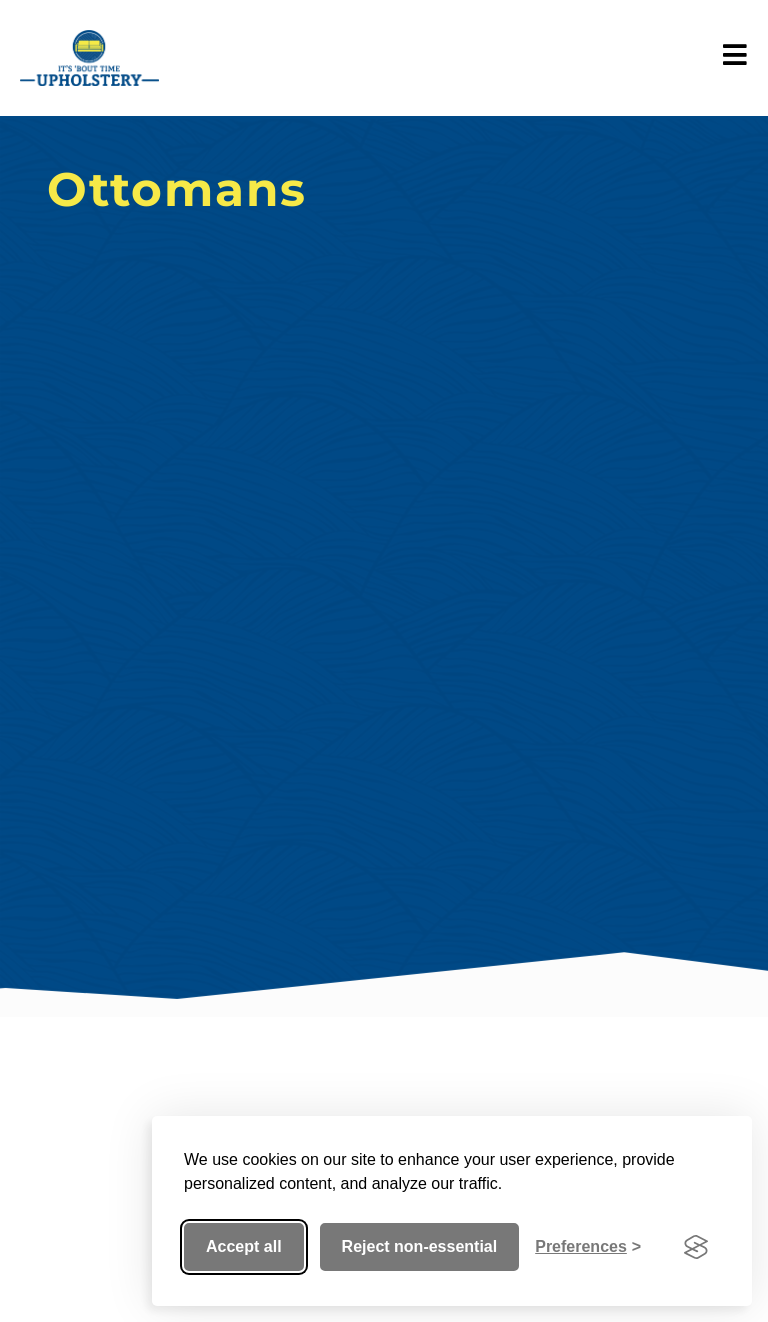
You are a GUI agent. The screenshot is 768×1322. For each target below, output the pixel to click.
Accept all (244, 1246)
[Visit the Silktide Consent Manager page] (696, 1247)
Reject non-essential (420, 1246)
